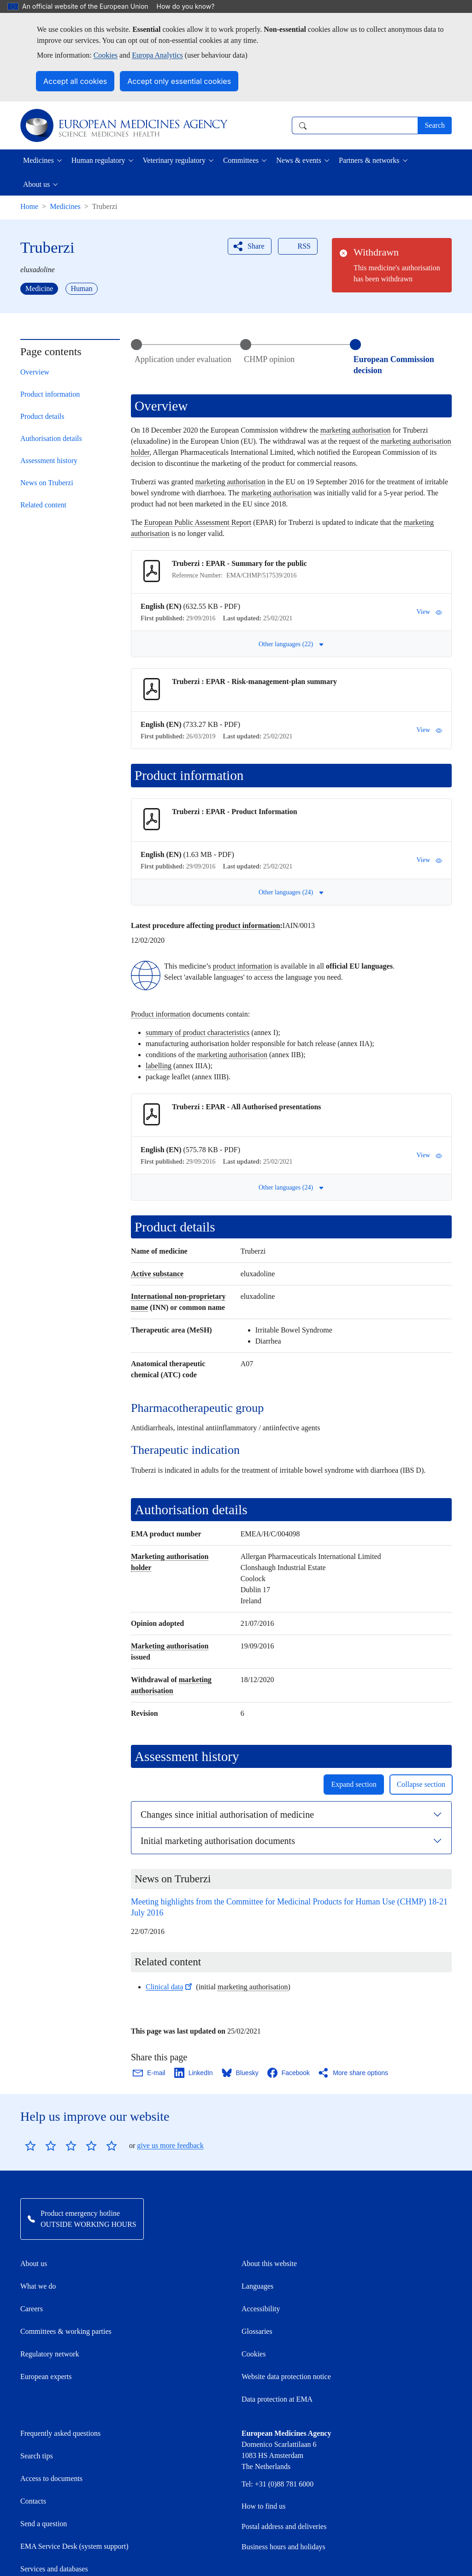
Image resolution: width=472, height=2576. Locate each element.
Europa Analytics (157, 55)
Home (29, 206)
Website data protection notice (286, 2376)
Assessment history (48, 460)
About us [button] (36, 184)
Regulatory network (49, 2354)
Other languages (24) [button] (291, 892)
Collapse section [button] (421, 1784)
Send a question (43, 2524)
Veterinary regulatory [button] (174, 160)
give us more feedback (170, 2145)
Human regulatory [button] (98, 160)
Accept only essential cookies (179, 81)
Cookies (106, 55)
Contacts (33, 2501)
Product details (42, 416)
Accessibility (261, 2309)
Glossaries (257, 2331)
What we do (38, 2286)
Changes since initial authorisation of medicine (227, 1814)
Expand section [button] (353, 1784)
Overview (34, 372)
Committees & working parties (66, 2331)
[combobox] (355, 125)
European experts (46, 2376)
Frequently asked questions (60, 2433)
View (429, 612)
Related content (43, 505)
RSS (297, 246)
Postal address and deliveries (284, 2526)
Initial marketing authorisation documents (218, 1841)
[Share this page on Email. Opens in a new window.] (149, 2072)
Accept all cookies (75, 81)
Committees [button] (241, 160)
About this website (269, 2263)
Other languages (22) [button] (291, 644)
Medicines (65, 206)
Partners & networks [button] (369, 160)
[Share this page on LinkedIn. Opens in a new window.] (194, 2072)
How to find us (264, 2506)
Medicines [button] (38, 160)
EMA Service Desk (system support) (74, 2546)
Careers (31, 2309)
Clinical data (170, 1987)
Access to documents (51, 2478)
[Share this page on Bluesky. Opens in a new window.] (240, 2072)
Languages (257, 2286)
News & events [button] (298, 160)
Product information (50, 394)
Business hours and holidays (283, 2547)
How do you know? (190, 6)
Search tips (36, 2456)
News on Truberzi (46, 483)
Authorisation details (51, 438)
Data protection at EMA (277, 2399)
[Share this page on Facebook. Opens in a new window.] (289, 2072)
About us (33, 2263)
